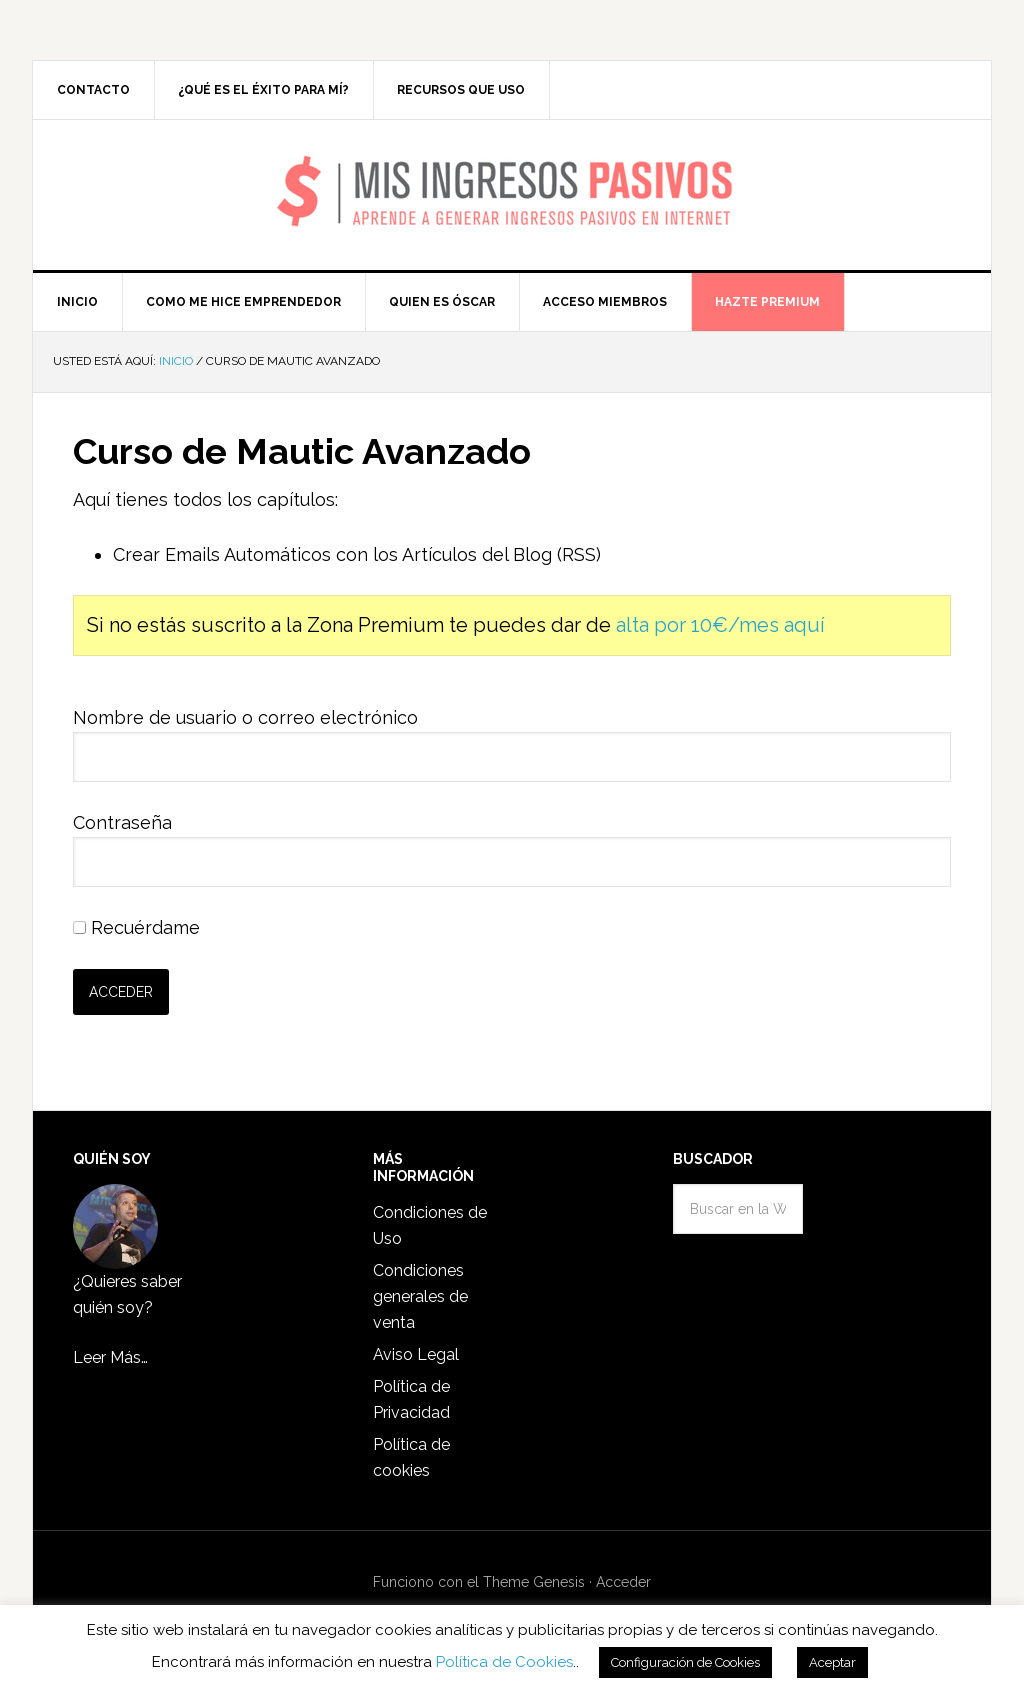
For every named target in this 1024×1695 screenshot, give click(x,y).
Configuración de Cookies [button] (685, 1662)
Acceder (623, 1582)
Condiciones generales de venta (420, 1296)
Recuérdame (136, 927)
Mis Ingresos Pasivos (512, 166)
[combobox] (738, 1209)
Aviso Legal (416, 1354)
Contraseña (122, 822)
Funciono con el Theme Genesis (479, 1582)
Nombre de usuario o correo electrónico (245, 717)
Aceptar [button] (832, 1662)
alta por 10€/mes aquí (720, 625)
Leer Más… (110, 1357)
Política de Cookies (504, 1662)
